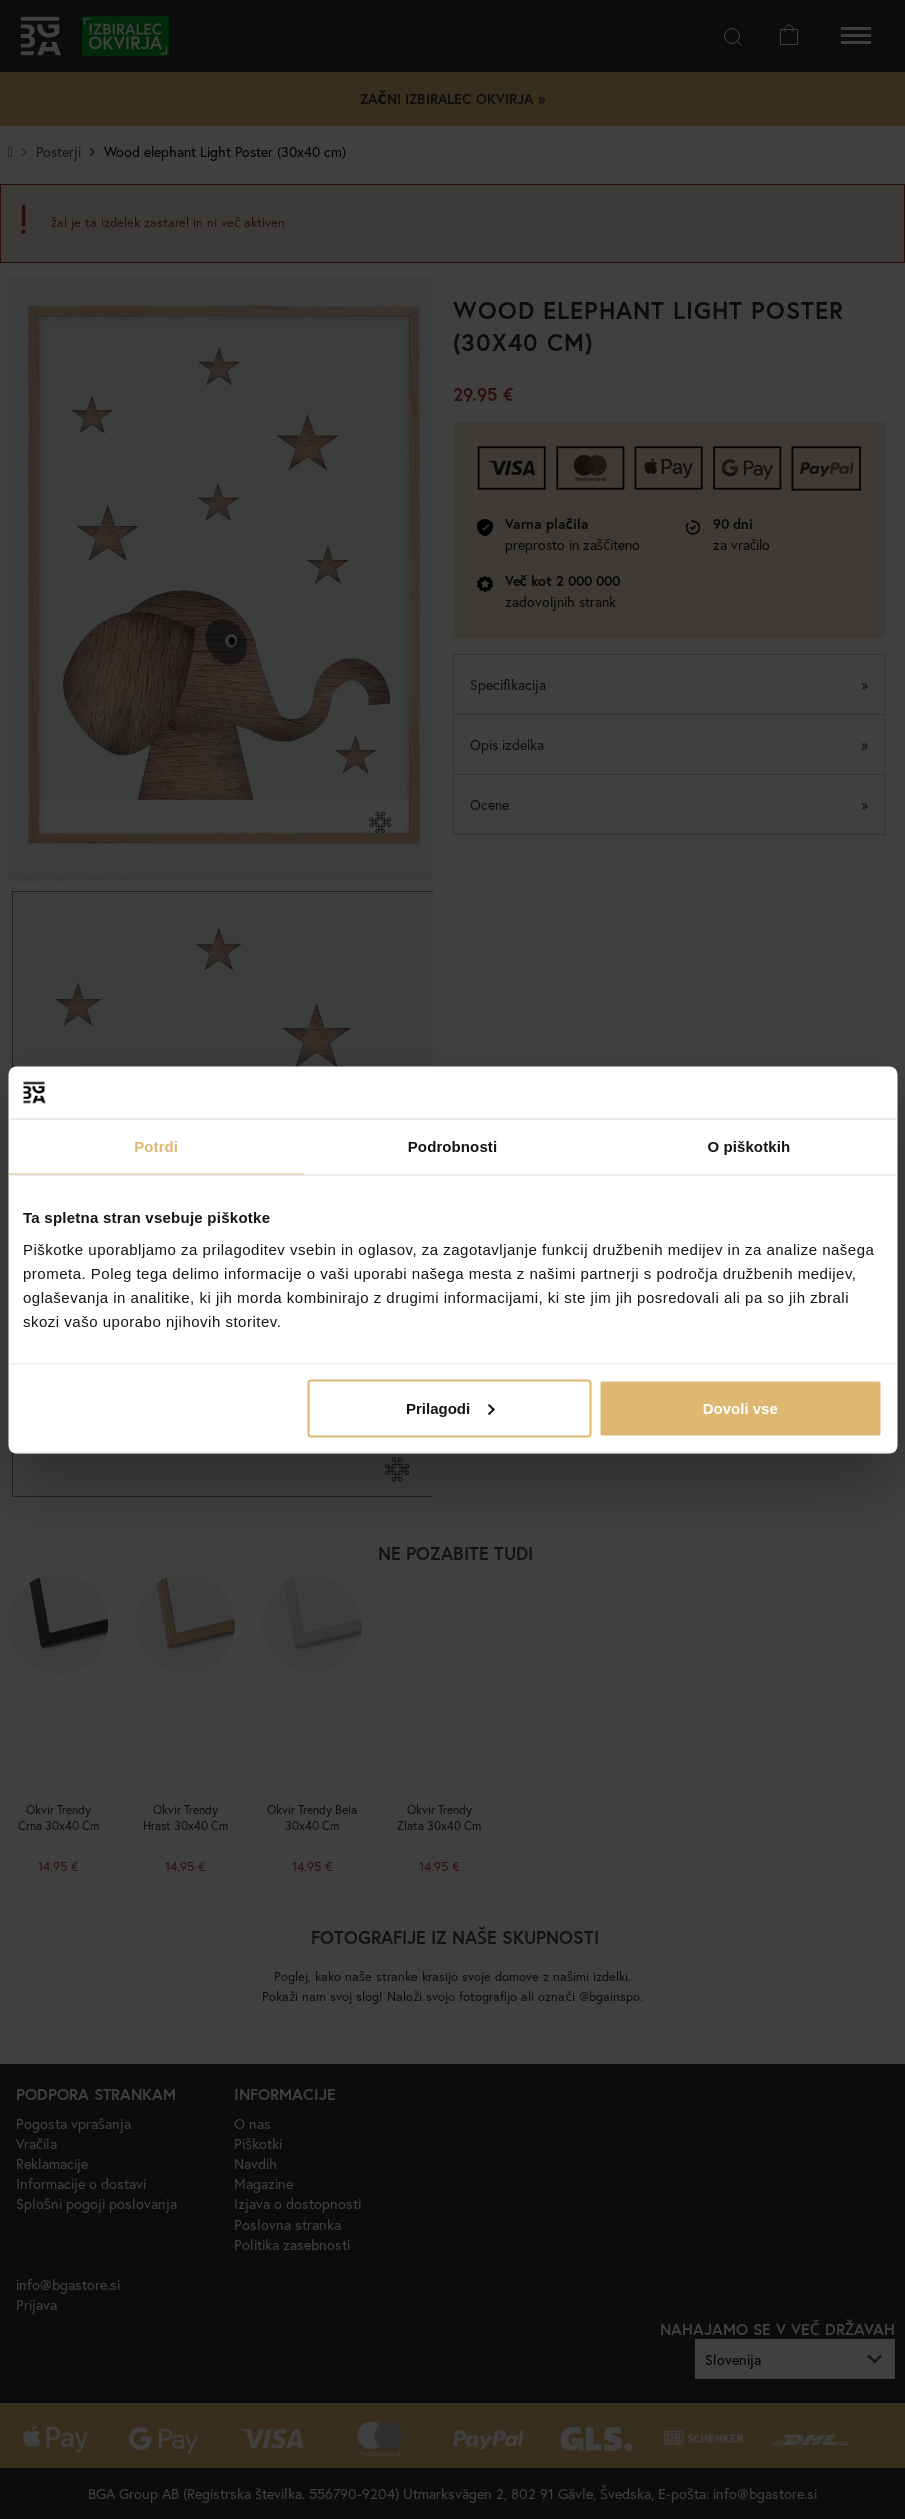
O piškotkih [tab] (748, 1146)
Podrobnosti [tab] (452, 1146)
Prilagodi (450, 1407)
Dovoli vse (740, 1407)
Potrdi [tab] (156, 1146)
